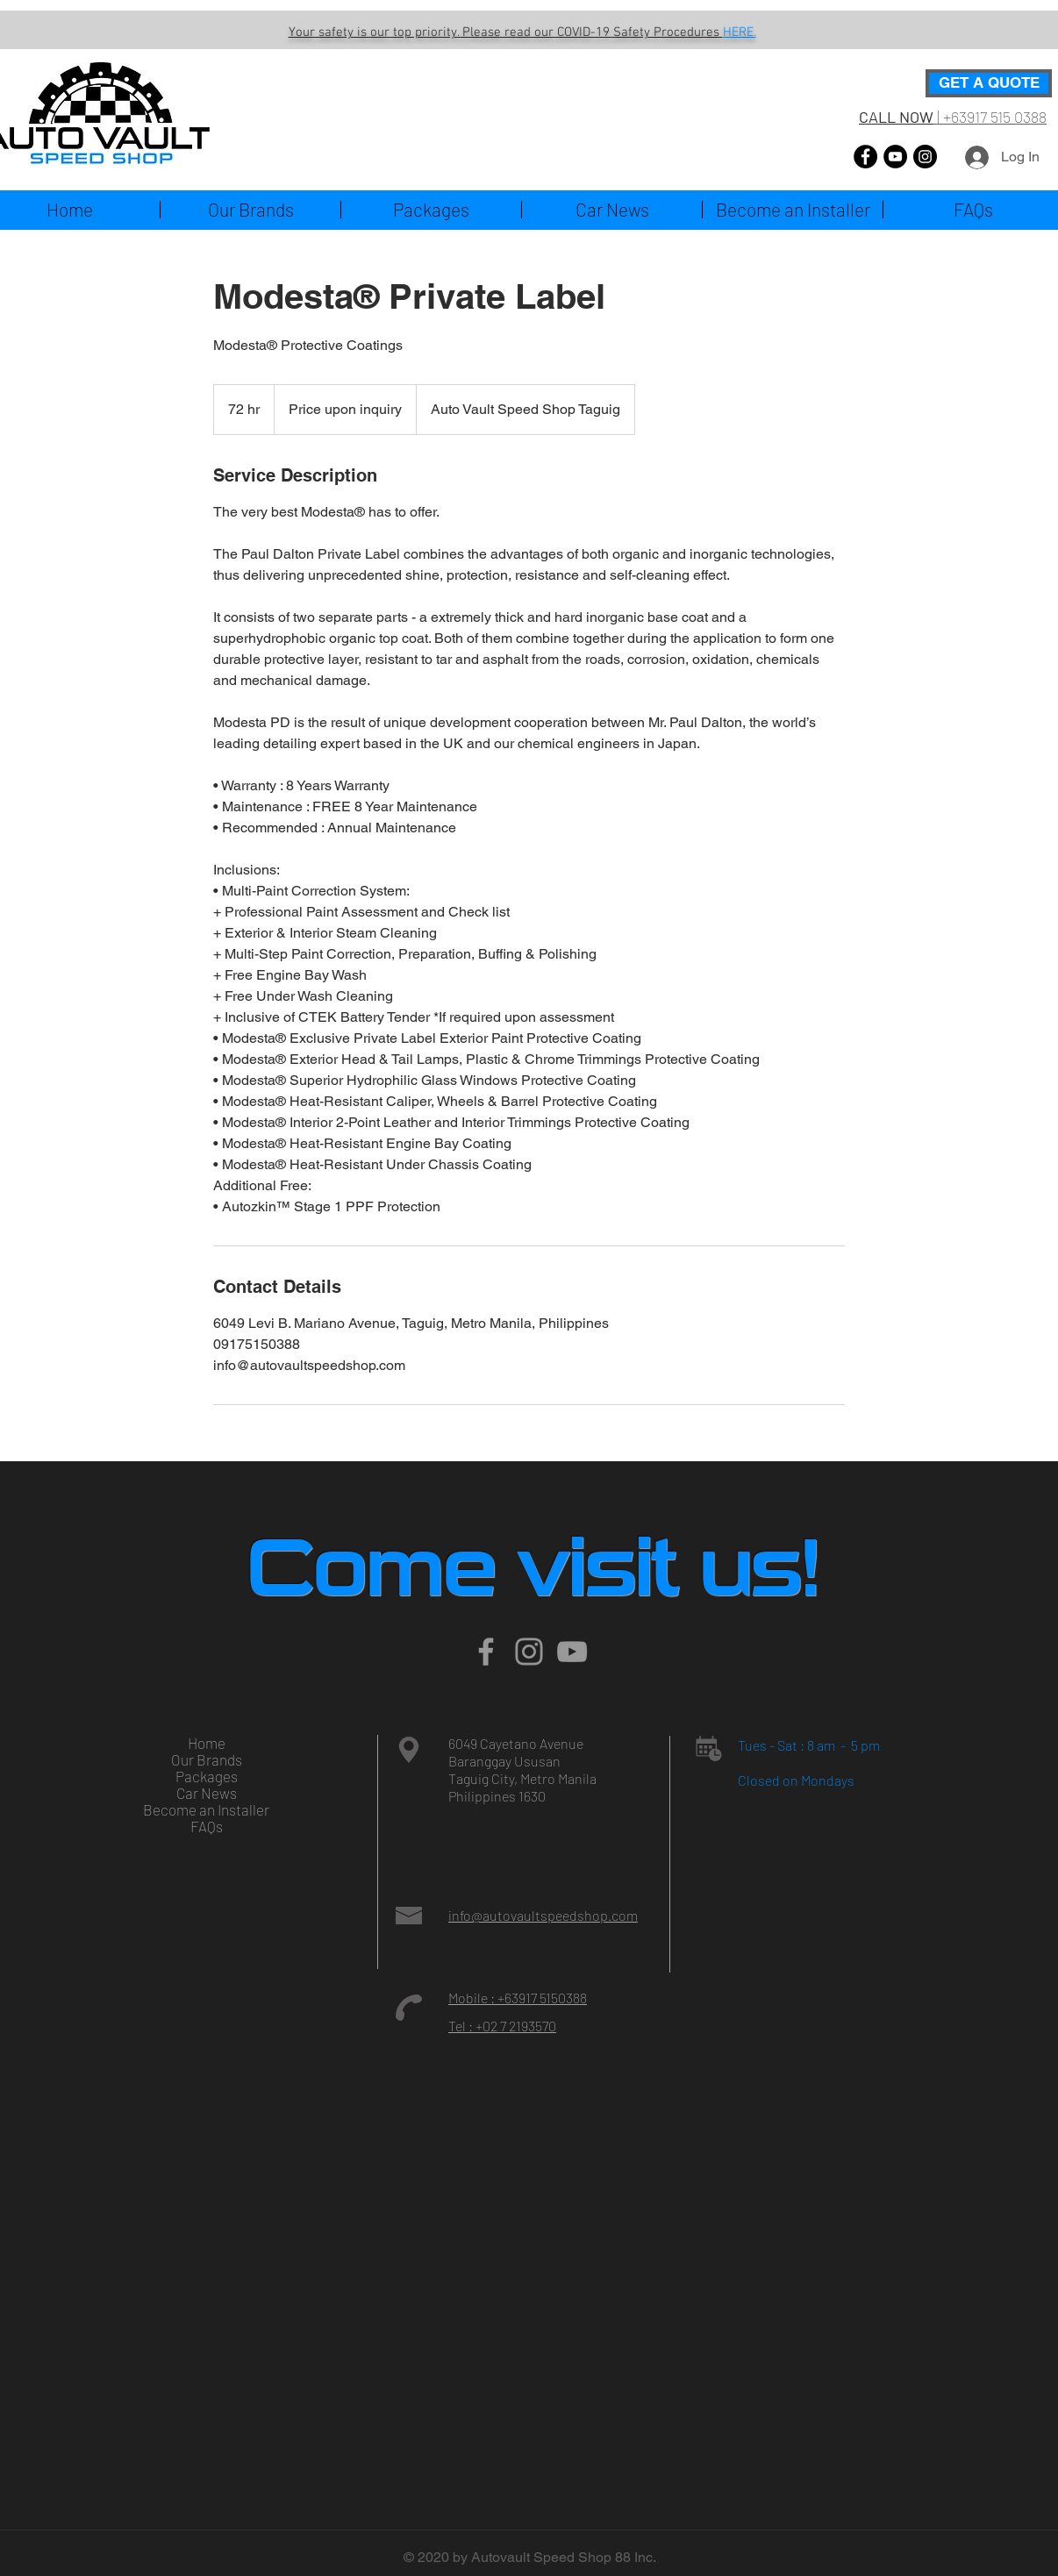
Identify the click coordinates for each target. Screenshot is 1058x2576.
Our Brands (206, 1760)
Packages (206, 1776)
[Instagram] (925, 156)
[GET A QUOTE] (989, 83)
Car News (206, 1793)
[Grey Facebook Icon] (486, 1651)
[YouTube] (895, 156)
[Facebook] (865, 156)
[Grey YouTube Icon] (572, 1651)
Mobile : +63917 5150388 (517, 1997)
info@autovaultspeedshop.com (543, 1915)
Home (206, 1743)
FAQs (206, 1826)
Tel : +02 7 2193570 (502, 2025)
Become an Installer (206, 1810)
